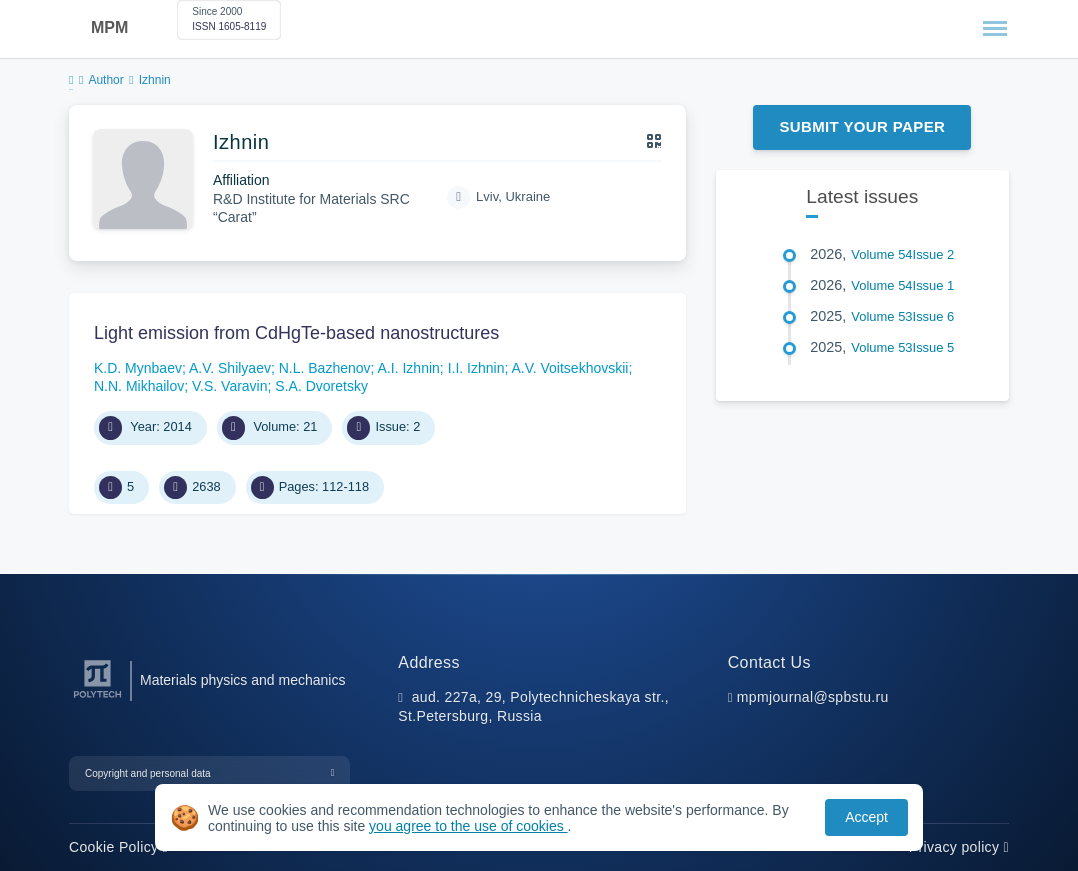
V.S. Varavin (230, 386)
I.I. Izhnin (476, 368)
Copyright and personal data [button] (148, 773)
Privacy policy (959, 847)
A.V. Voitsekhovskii (569, 368)
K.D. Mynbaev (138, 368)
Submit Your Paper (862, 126)
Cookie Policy (118, 847)
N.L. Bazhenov (325, 368)
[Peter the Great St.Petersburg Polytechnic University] (97, 698)
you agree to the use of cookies (468, 826)
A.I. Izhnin (409, 368)
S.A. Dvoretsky (321, 386)
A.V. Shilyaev (230, 368)
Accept (866, 817)
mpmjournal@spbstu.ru (813, 697)
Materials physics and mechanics (242, 680)
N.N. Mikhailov (139, 386)
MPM (109, 27)
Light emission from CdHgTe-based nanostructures (296, 333)
